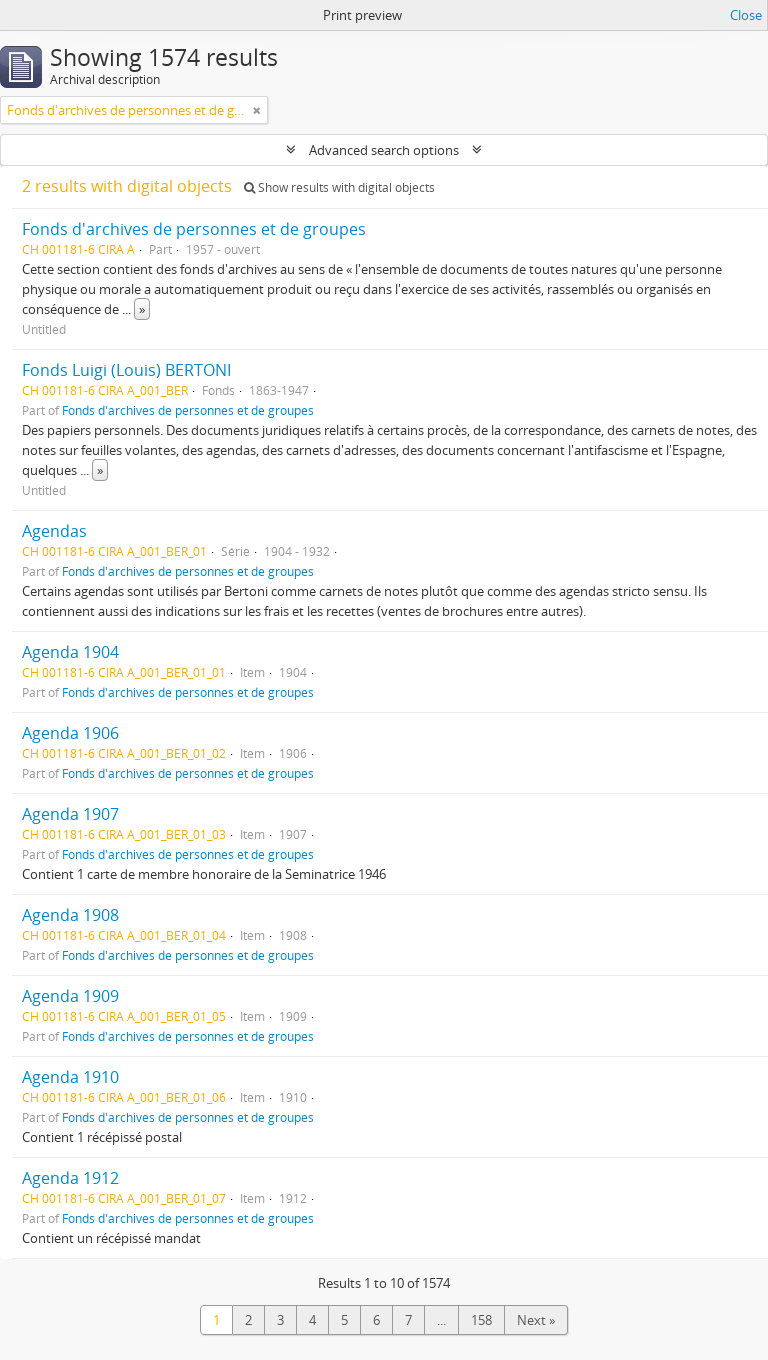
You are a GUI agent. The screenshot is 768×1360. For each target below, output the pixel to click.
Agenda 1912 (70, 1178)
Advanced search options (384, 150)
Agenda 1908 (70, 915)
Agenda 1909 (70, 996)
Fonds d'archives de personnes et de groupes (194, 229)
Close (746, 15)
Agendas (54, 531)
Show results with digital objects (339, 187)
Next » (536, 1320)
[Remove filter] (257, 110)
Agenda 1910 (70, 1077)
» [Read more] (142, 309)
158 (481, 1320)
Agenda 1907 (70, 814)
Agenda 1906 (70, 733)
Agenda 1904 (70, 652)
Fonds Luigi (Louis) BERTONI (126, 370)
